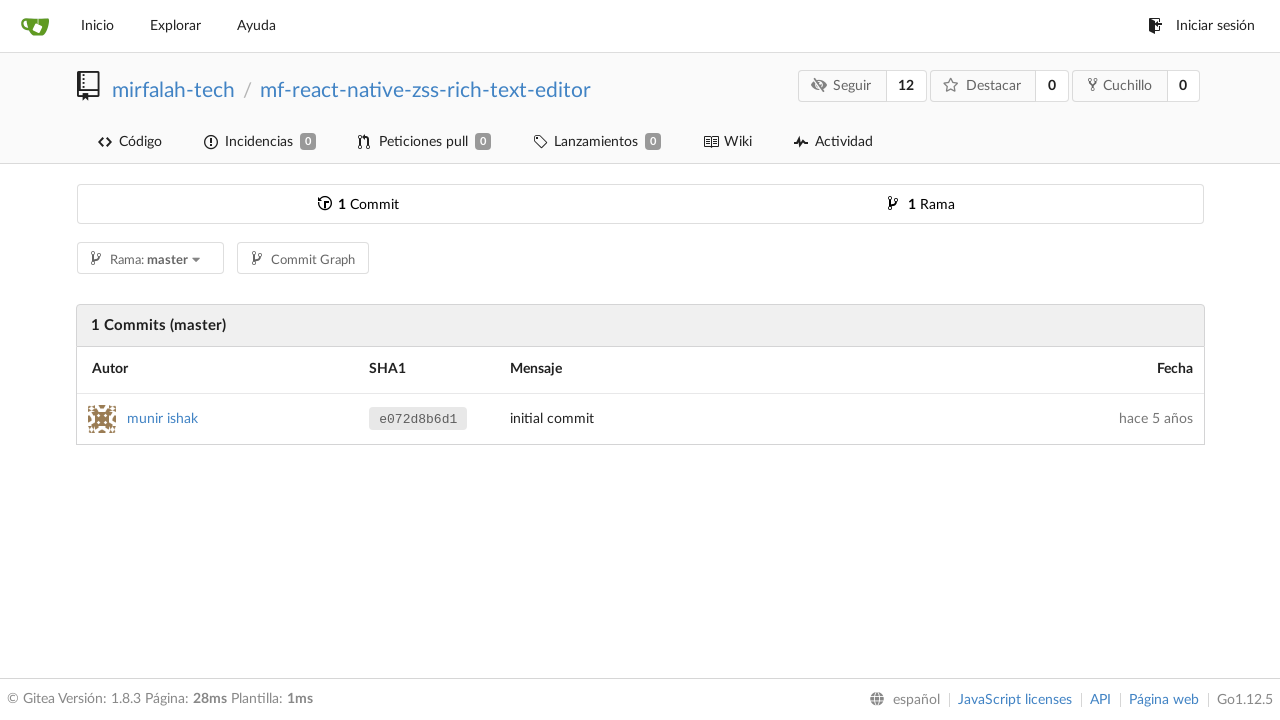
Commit (358, 205)
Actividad (833, 142)
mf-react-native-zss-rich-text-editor (425, 90)
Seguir (840, 85)
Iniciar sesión (1201, 26)
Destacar (982, 85)
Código (130, 142)
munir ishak (162, 419)
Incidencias (260, 141)
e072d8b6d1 (418, 419)
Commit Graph (303, 260)
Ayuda (256, 26)
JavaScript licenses (1015, 700)
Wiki (727, 142)
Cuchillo (1120, 85)
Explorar (175, 26)
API (1100, 700)
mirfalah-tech (173, 90)
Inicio (97, 26)
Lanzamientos (597, 141)
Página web (1164, 700)
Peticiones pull (424, 141)
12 (906, 86)
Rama (921, 205)
